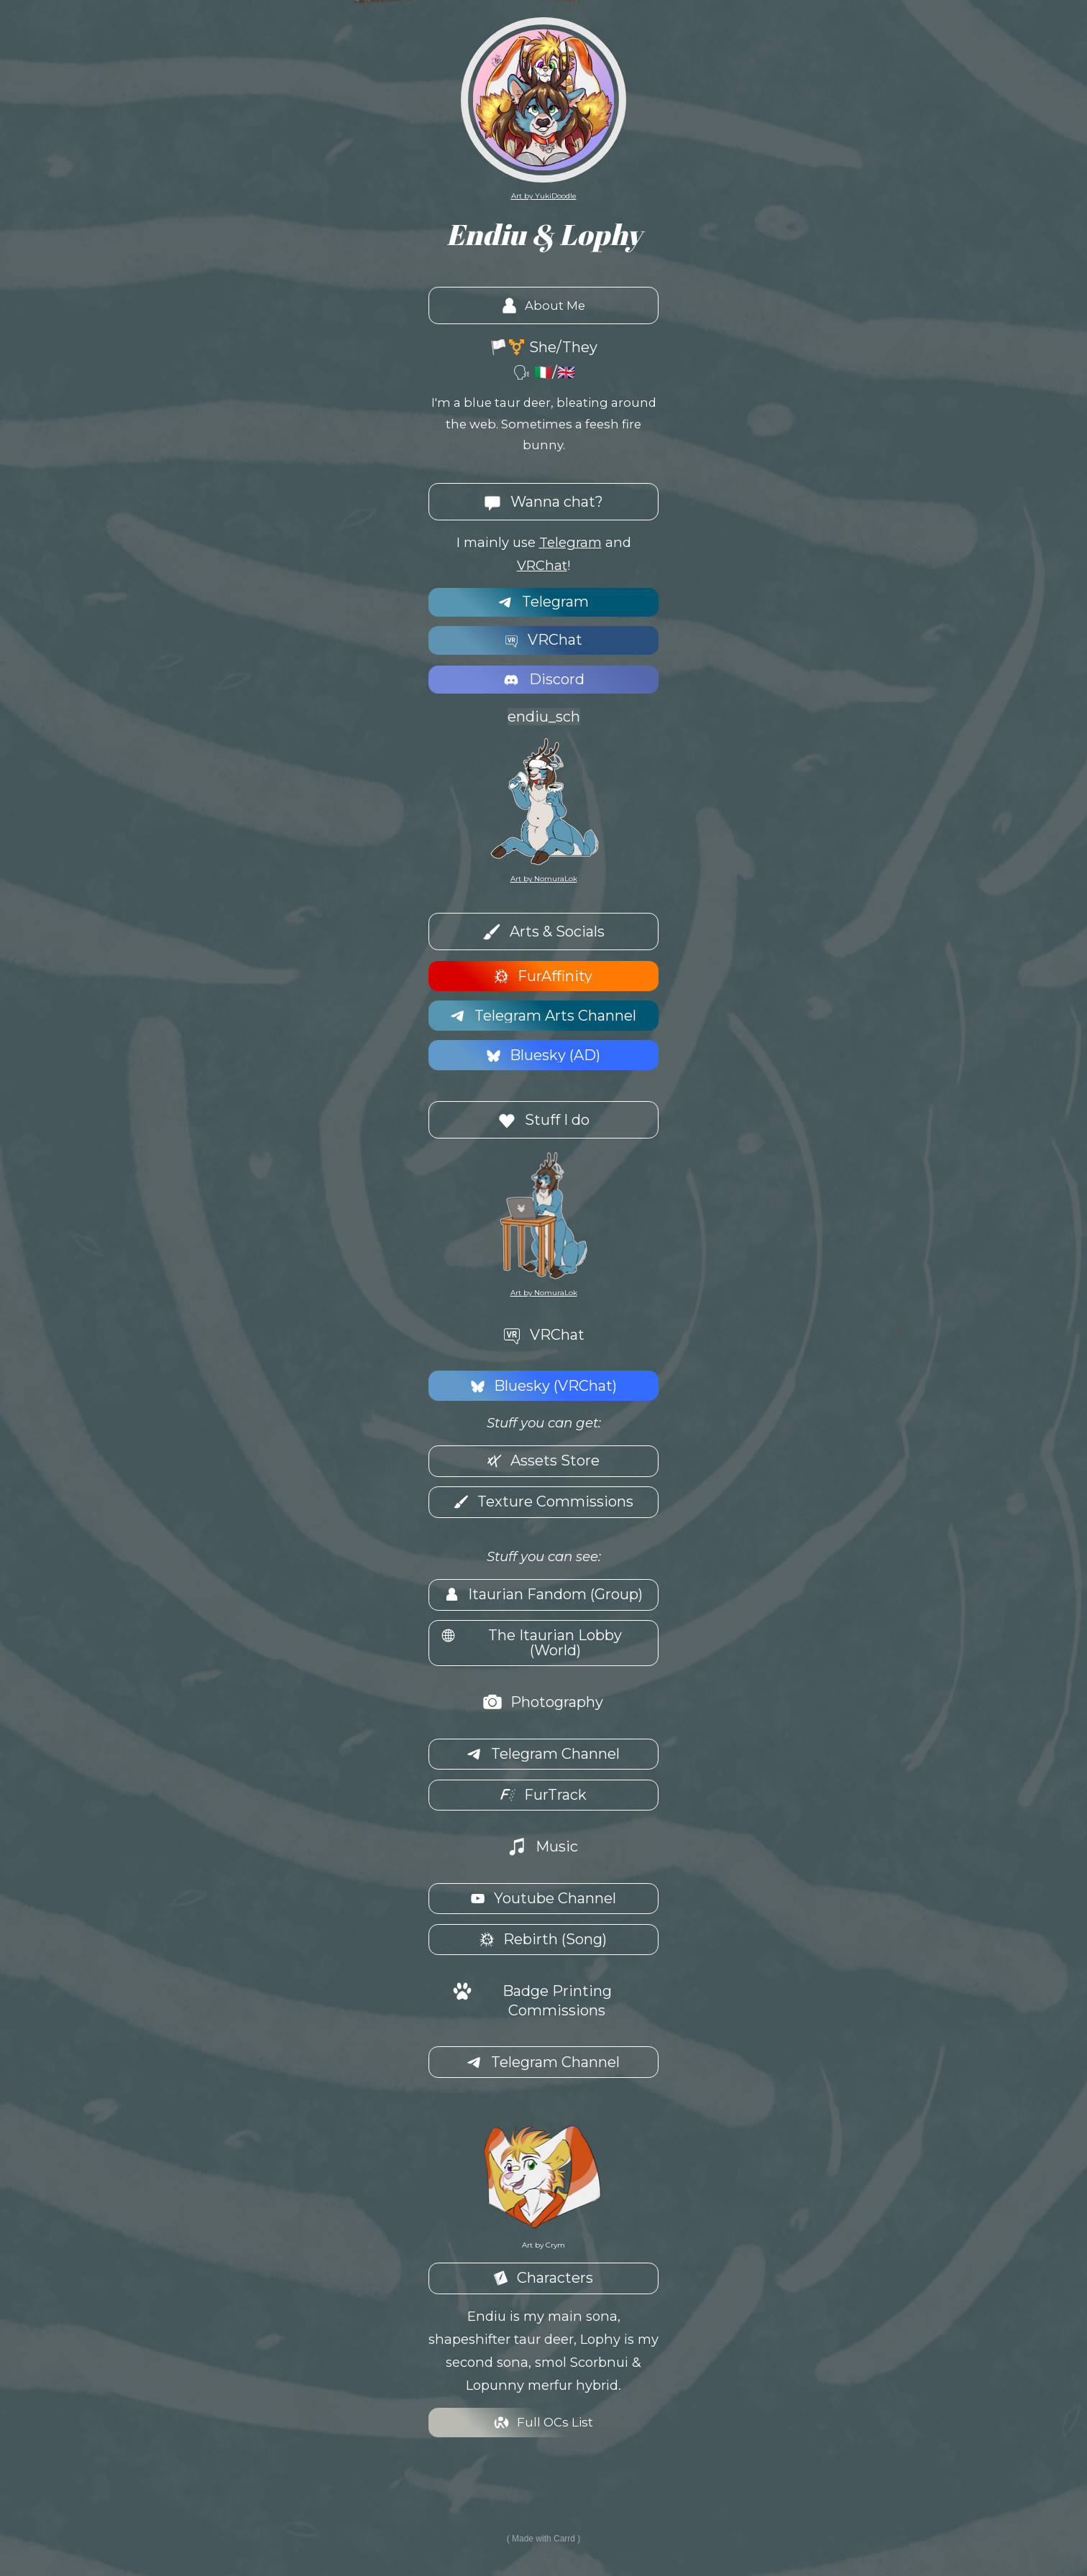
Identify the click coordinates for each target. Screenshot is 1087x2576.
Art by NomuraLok (543, 879)
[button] (543, 306)
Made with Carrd (543, 2538)
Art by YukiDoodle (544, 196)
